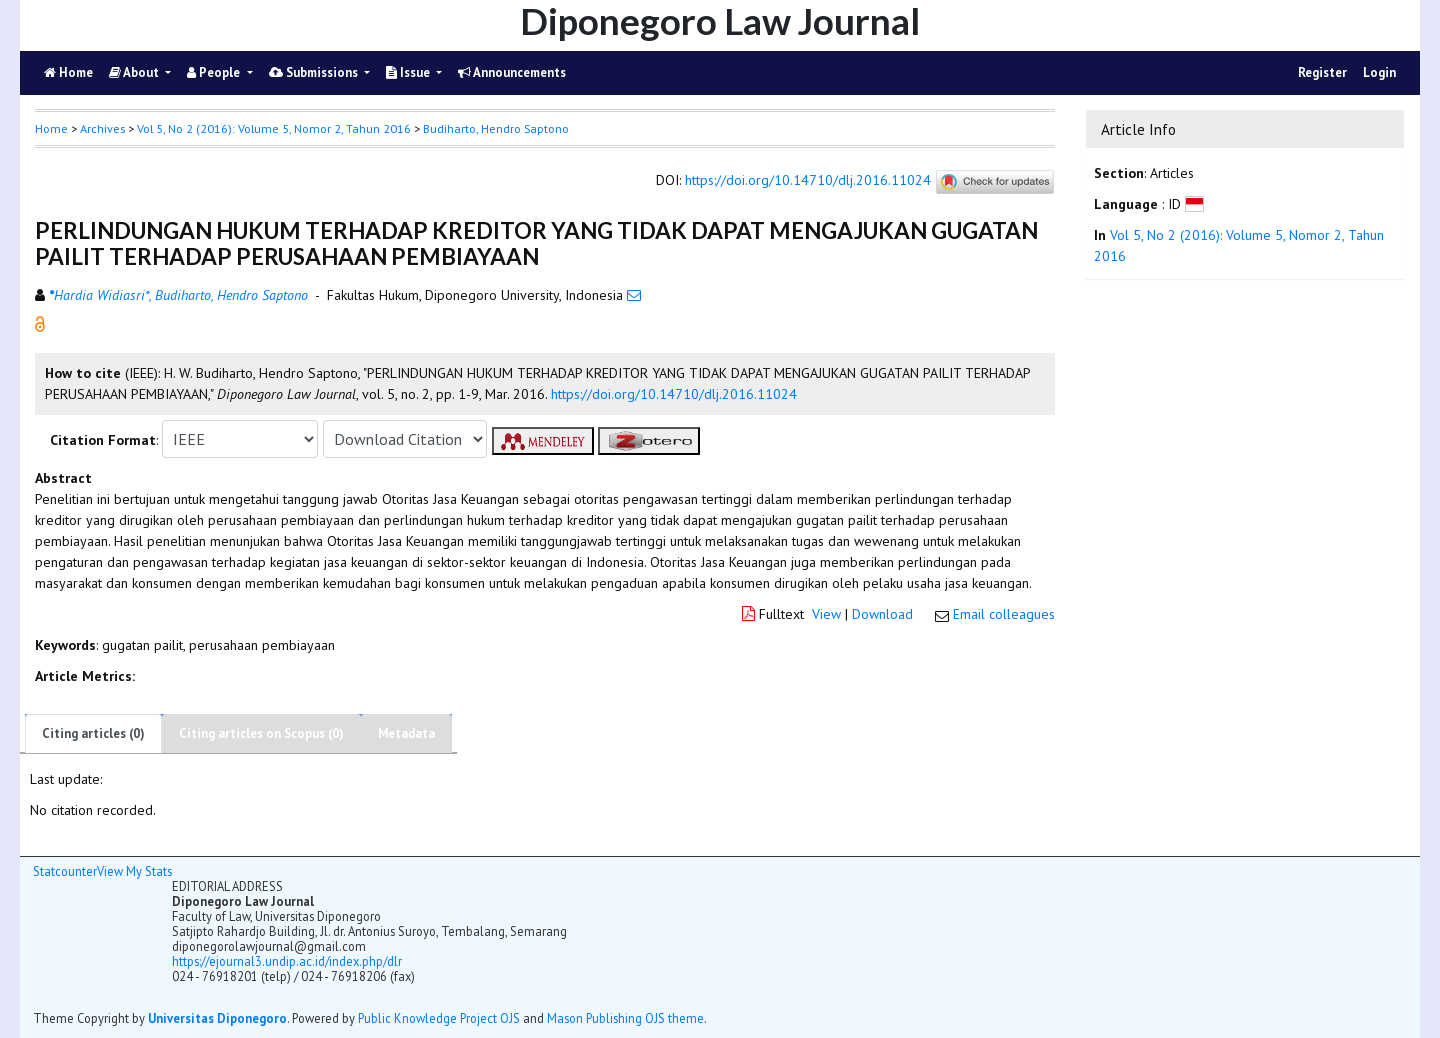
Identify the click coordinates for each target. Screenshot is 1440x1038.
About (135, 72)
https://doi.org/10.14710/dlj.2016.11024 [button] (674, 394)
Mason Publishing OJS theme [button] (625, 1018)
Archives (102, 128)
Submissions (315, 72)
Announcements (512, 72)
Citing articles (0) (93, 733)
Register (1322, 72)
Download (882, 614)
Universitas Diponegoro (217, 1018)
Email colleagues (1004, 614)
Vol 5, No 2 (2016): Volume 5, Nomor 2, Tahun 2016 (274, 128)
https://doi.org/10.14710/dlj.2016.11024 (808, 181)
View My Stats (134, 871)
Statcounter (65, 871)
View (826, 614)
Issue (409, 72)
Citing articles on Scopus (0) (261, 733)
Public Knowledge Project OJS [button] (439, 1018)
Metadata (406, 733)
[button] (40, 323)
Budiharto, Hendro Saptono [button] (496, 128)
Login (1379, 72)
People (215, 72)
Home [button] (51, 128)
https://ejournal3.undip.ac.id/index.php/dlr (287, 961)
